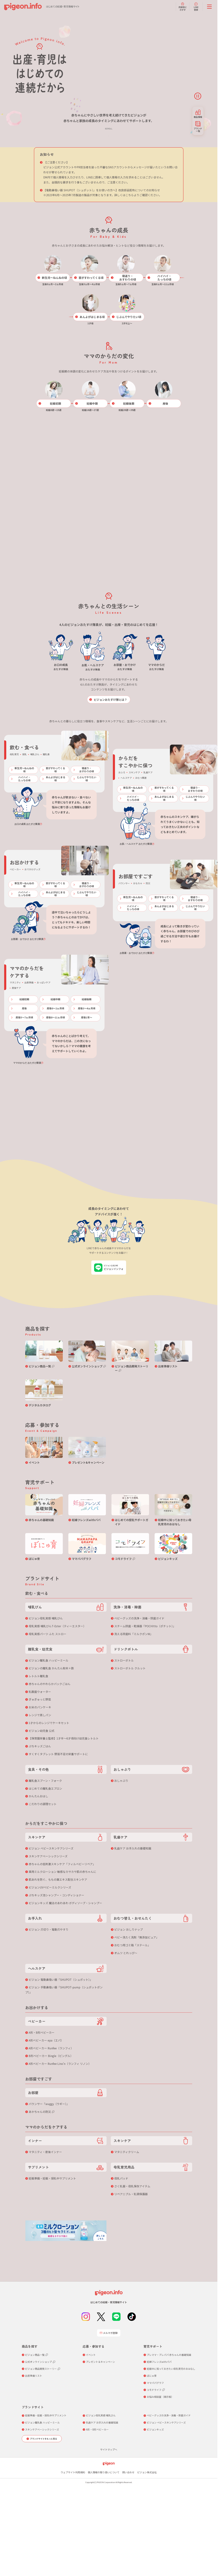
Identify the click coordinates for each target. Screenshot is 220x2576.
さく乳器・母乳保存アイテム (130, 2265)
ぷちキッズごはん (38, 1825)
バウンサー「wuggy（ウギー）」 (47, 2183)
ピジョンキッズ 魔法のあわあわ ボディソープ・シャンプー (63, 1982)
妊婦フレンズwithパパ (159, 2441)
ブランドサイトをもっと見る (43, 2517)
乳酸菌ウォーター (38, 1771)
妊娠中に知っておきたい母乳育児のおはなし (171, 2448)
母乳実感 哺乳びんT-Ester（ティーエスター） (55, 1705)
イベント (91, 2434)
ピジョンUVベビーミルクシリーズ (48, 1967)
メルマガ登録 (109, 2412)
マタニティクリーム (125, 2231)
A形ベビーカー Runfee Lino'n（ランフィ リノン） (58, 2143)
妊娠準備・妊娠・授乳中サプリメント (50, 2258)
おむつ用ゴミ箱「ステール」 (130, 2024)
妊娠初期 (19, 1078)
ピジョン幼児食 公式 (39, 1810)
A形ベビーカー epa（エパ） (44, 2119)
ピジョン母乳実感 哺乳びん (44, 1697)
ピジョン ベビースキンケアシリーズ (49, 1928)
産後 (18, 1087)
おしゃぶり (119, 1860)
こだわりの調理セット (41, 1883)
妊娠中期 (51, 1078)
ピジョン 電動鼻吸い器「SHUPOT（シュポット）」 (59, 2059)
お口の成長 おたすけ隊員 (28, 903)
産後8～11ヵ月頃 (53, 1096)
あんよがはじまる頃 (53, 858)
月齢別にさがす (182, 6)
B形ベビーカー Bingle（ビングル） (49, 2135)
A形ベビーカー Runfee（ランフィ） (49, 2127)
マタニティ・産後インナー (43, 2231)
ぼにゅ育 (152, 2455)
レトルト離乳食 (36, 1755)
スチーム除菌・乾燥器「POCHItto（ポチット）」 (143, 1705)
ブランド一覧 (198, 126)
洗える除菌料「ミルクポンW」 (132, 1713)
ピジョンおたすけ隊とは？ (108, 779)
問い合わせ (128, 2551)
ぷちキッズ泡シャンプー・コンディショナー (54, 1974)
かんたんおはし (36, 1875)
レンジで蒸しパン (38, 1794)
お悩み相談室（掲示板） (160, 2476)
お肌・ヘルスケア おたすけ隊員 (137, 923)
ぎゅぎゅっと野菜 (38, 1779)
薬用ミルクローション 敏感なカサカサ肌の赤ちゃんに (60, 1951)
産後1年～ (82, 1096)
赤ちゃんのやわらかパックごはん (47, 1763)
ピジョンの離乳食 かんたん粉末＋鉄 (49, 1747)
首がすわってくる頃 (53, 849)
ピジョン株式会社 (147, 2551)
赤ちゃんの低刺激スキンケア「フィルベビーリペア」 (60, 1943)
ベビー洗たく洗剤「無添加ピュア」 (135, 2017)
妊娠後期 (82, 1078)
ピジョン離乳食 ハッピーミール (46, 1740)
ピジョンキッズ (155, 2509)
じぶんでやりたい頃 (84, 858)
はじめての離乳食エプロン (43, 1868)
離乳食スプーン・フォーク (43, 1860)
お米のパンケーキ (38, 1786)
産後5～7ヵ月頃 (21, 1096)
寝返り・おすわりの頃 (83, 849)
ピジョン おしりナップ (127, 2009)
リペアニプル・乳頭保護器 (129, 2273)
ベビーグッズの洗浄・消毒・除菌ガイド (137, 1697)
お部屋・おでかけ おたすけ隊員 (28, 1018)
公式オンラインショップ (38, 2441)
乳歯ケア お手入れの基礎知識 (131, 1928)
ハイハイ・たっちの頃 (20, 858)
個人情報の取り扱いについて (103, 2551)
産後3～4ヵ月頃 (84, 1087)
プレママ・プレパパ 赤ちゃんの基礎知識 (169, 2434)
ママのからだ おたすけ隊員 (28, 1142)
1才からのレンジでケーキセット (47, 1802)
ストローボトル (122, 1740)
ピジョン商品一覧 (35, 2434)
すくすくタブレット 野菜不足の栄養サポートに (56, 1833)
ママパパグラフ (155, 2462)
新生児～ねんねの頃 (22, 849)
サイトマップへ (108, 2529)
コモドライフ (154, 2469)
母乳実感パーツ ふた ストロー (45, 1713)
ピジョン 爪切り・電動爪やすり (46, 2009)
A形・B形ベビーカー (39, 2112)
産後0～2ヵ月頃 (53, 1087)
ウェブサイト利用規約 (73, 2551)
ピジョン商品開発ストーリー (41, 2448)
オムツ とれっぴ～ (124, 2032)
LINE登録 (196, 6)
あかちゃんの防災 (39, 2191)
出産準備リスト (33, 2455)
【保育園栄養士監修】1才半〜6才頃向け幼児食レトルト (62, 1818)
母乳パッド (119, 2258)
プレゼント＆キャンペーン (100, 2441)
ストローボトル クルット (128, 1747)
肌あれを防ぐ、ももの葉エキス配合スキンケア (56, 1959)
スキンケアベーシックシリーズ (46, 1935)
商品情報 (198, 113)
